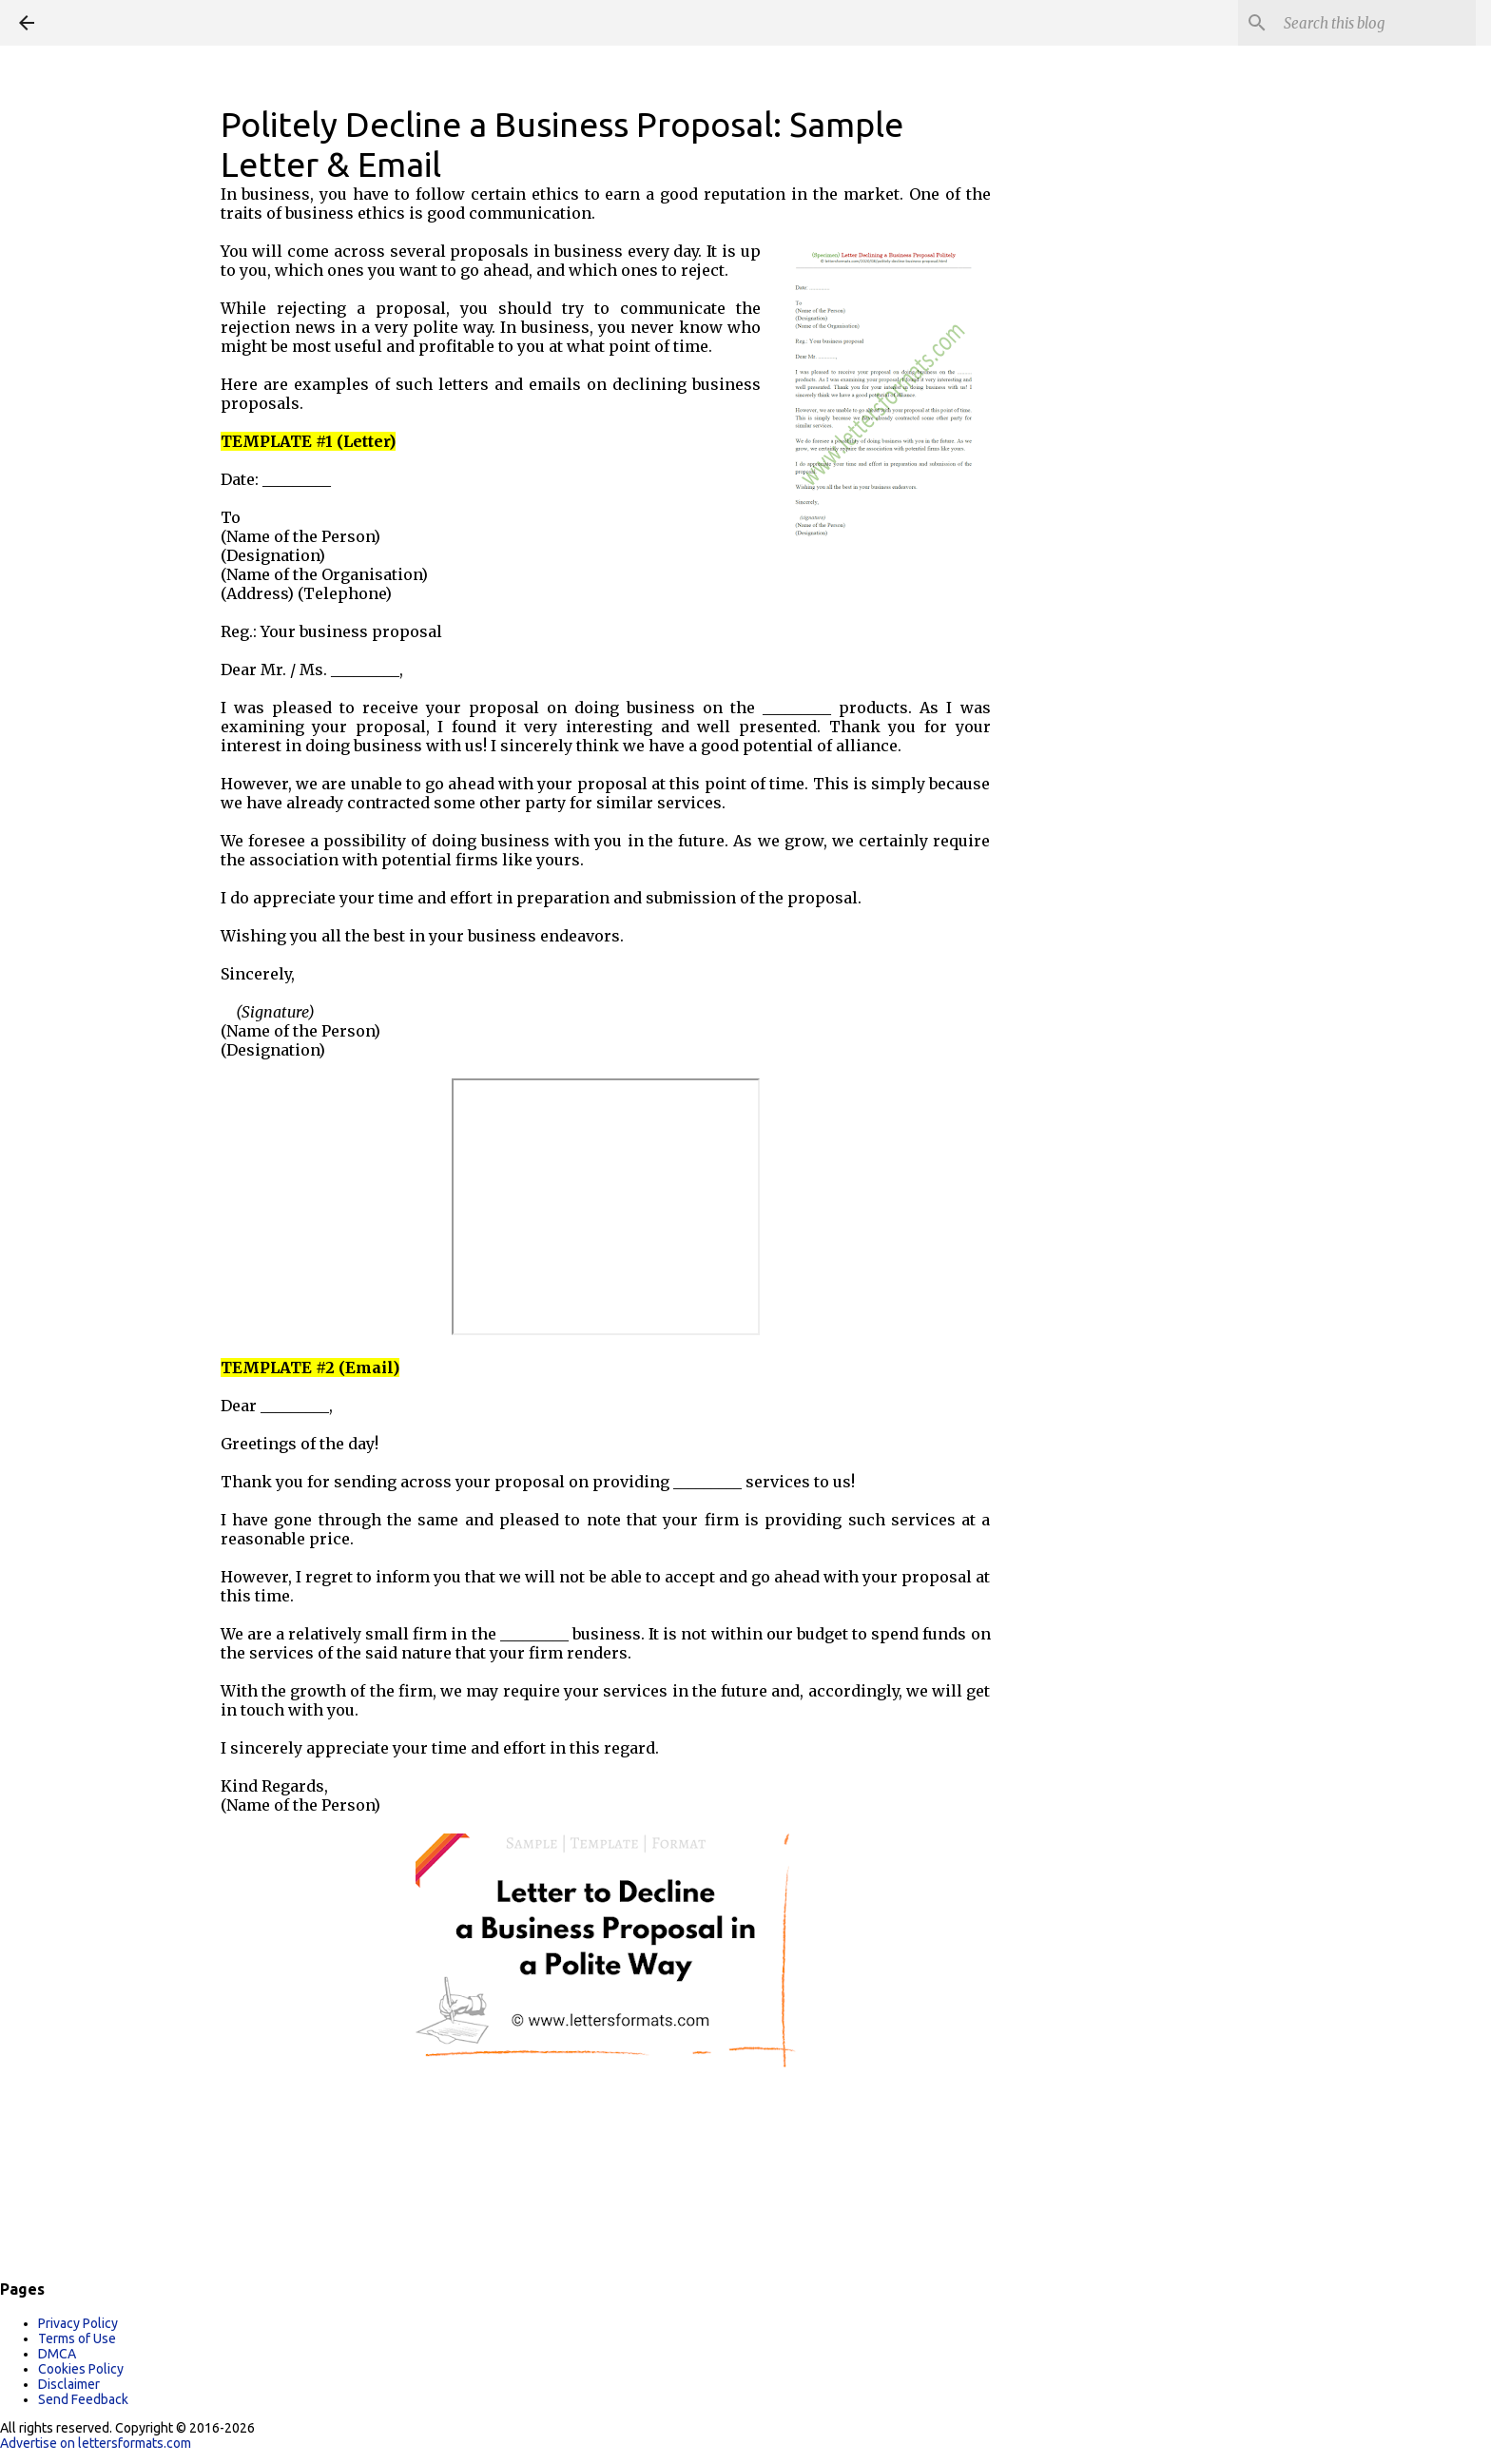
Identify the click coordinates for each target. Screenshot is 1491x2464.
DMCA (57, 2353)
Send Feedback (83, 2399)
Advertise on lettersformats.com (95, 2443)
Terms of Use (77, 2338)
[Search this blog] (1376, 23)
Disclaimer (69, 2384)
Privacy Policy (78, 2323)
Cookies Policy (81, 2369)
